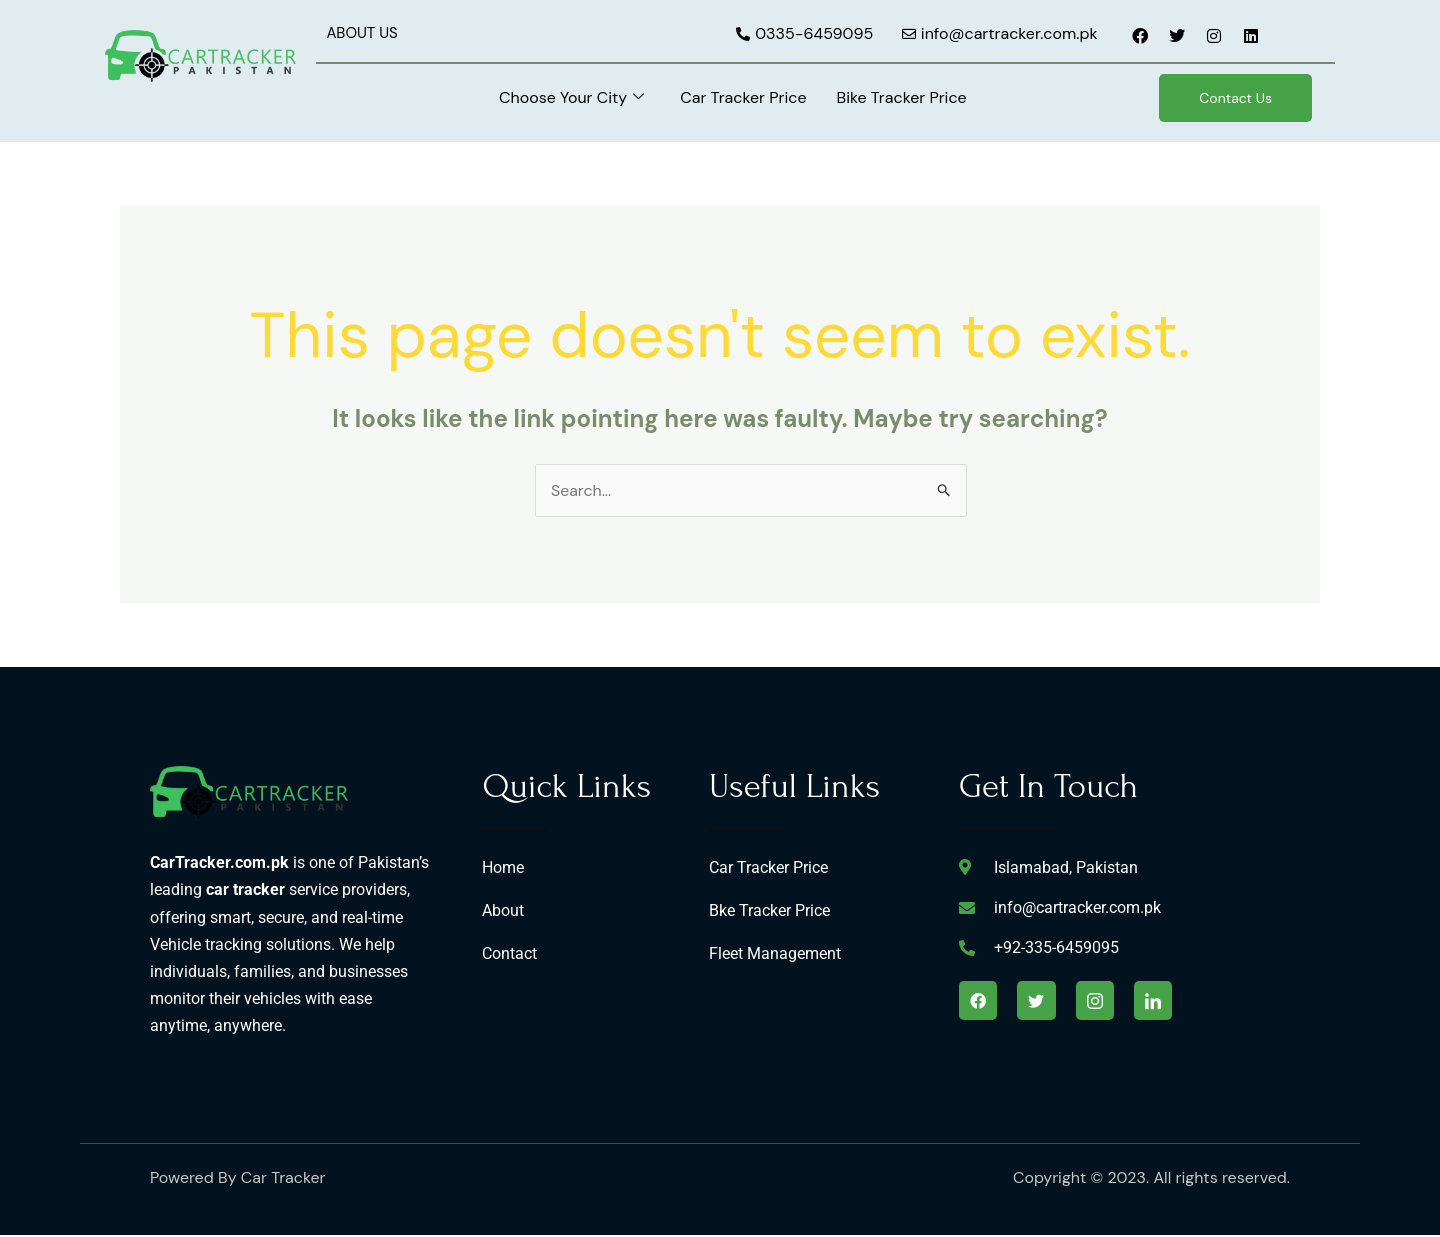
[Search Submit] (944, 489)
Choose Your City (571, 97)
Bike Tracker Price (901, 97)
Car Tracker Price (743, 97)
